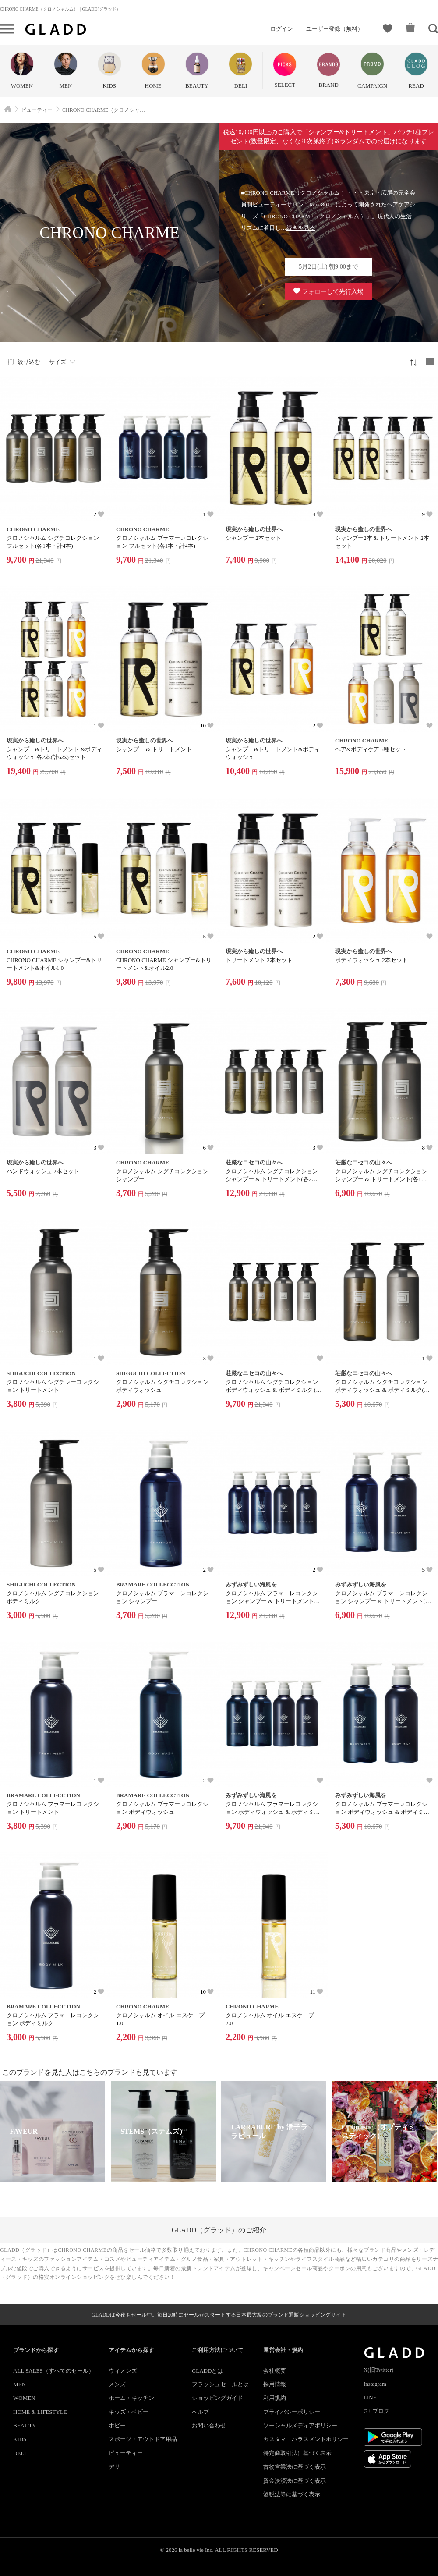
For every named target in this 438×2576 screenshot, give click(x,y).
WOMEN (24, 2398)
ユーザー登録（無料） (334, 28)
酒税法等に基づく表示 (291, 2494)
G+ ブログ (376, 2411)
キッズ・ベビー (128, 2412)
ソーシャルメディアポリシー (300, 2425)
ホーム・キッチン (131, 2398)
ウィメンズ (123, 2370)
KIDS (19, 2439)
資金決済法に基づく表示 (294, 2480)
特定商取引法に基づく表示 (297, 2453)
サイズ (57, 361)
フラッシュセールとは (220, 2384)
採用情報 (274, 2384)
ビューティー (126, 2453)
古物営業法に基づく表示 (294, 2466)
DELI (19, 2453)
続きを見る (300, 227)
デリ (114, 2466)
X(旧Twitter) (378, 2370)
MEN (19, 2384)
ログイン (281, 28)
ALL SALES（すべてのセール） (53, 2370)
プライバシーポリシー (291, 2412)
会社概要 (274, 2370)
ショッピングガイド (217, 2398)
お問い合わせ (209, 2425)
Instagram (375, 2384)
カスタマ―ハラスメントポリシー (306, 2439)
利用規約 (274, 2398)
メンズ (117, 2384)
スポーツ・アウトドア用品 (143, 2439)
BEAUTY (24, 2425)
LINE (370, 2397)
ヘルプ (200, 2412)
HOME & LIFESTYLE (40, 2412)
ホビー (117, 2425)
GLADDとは (207, 2370)
